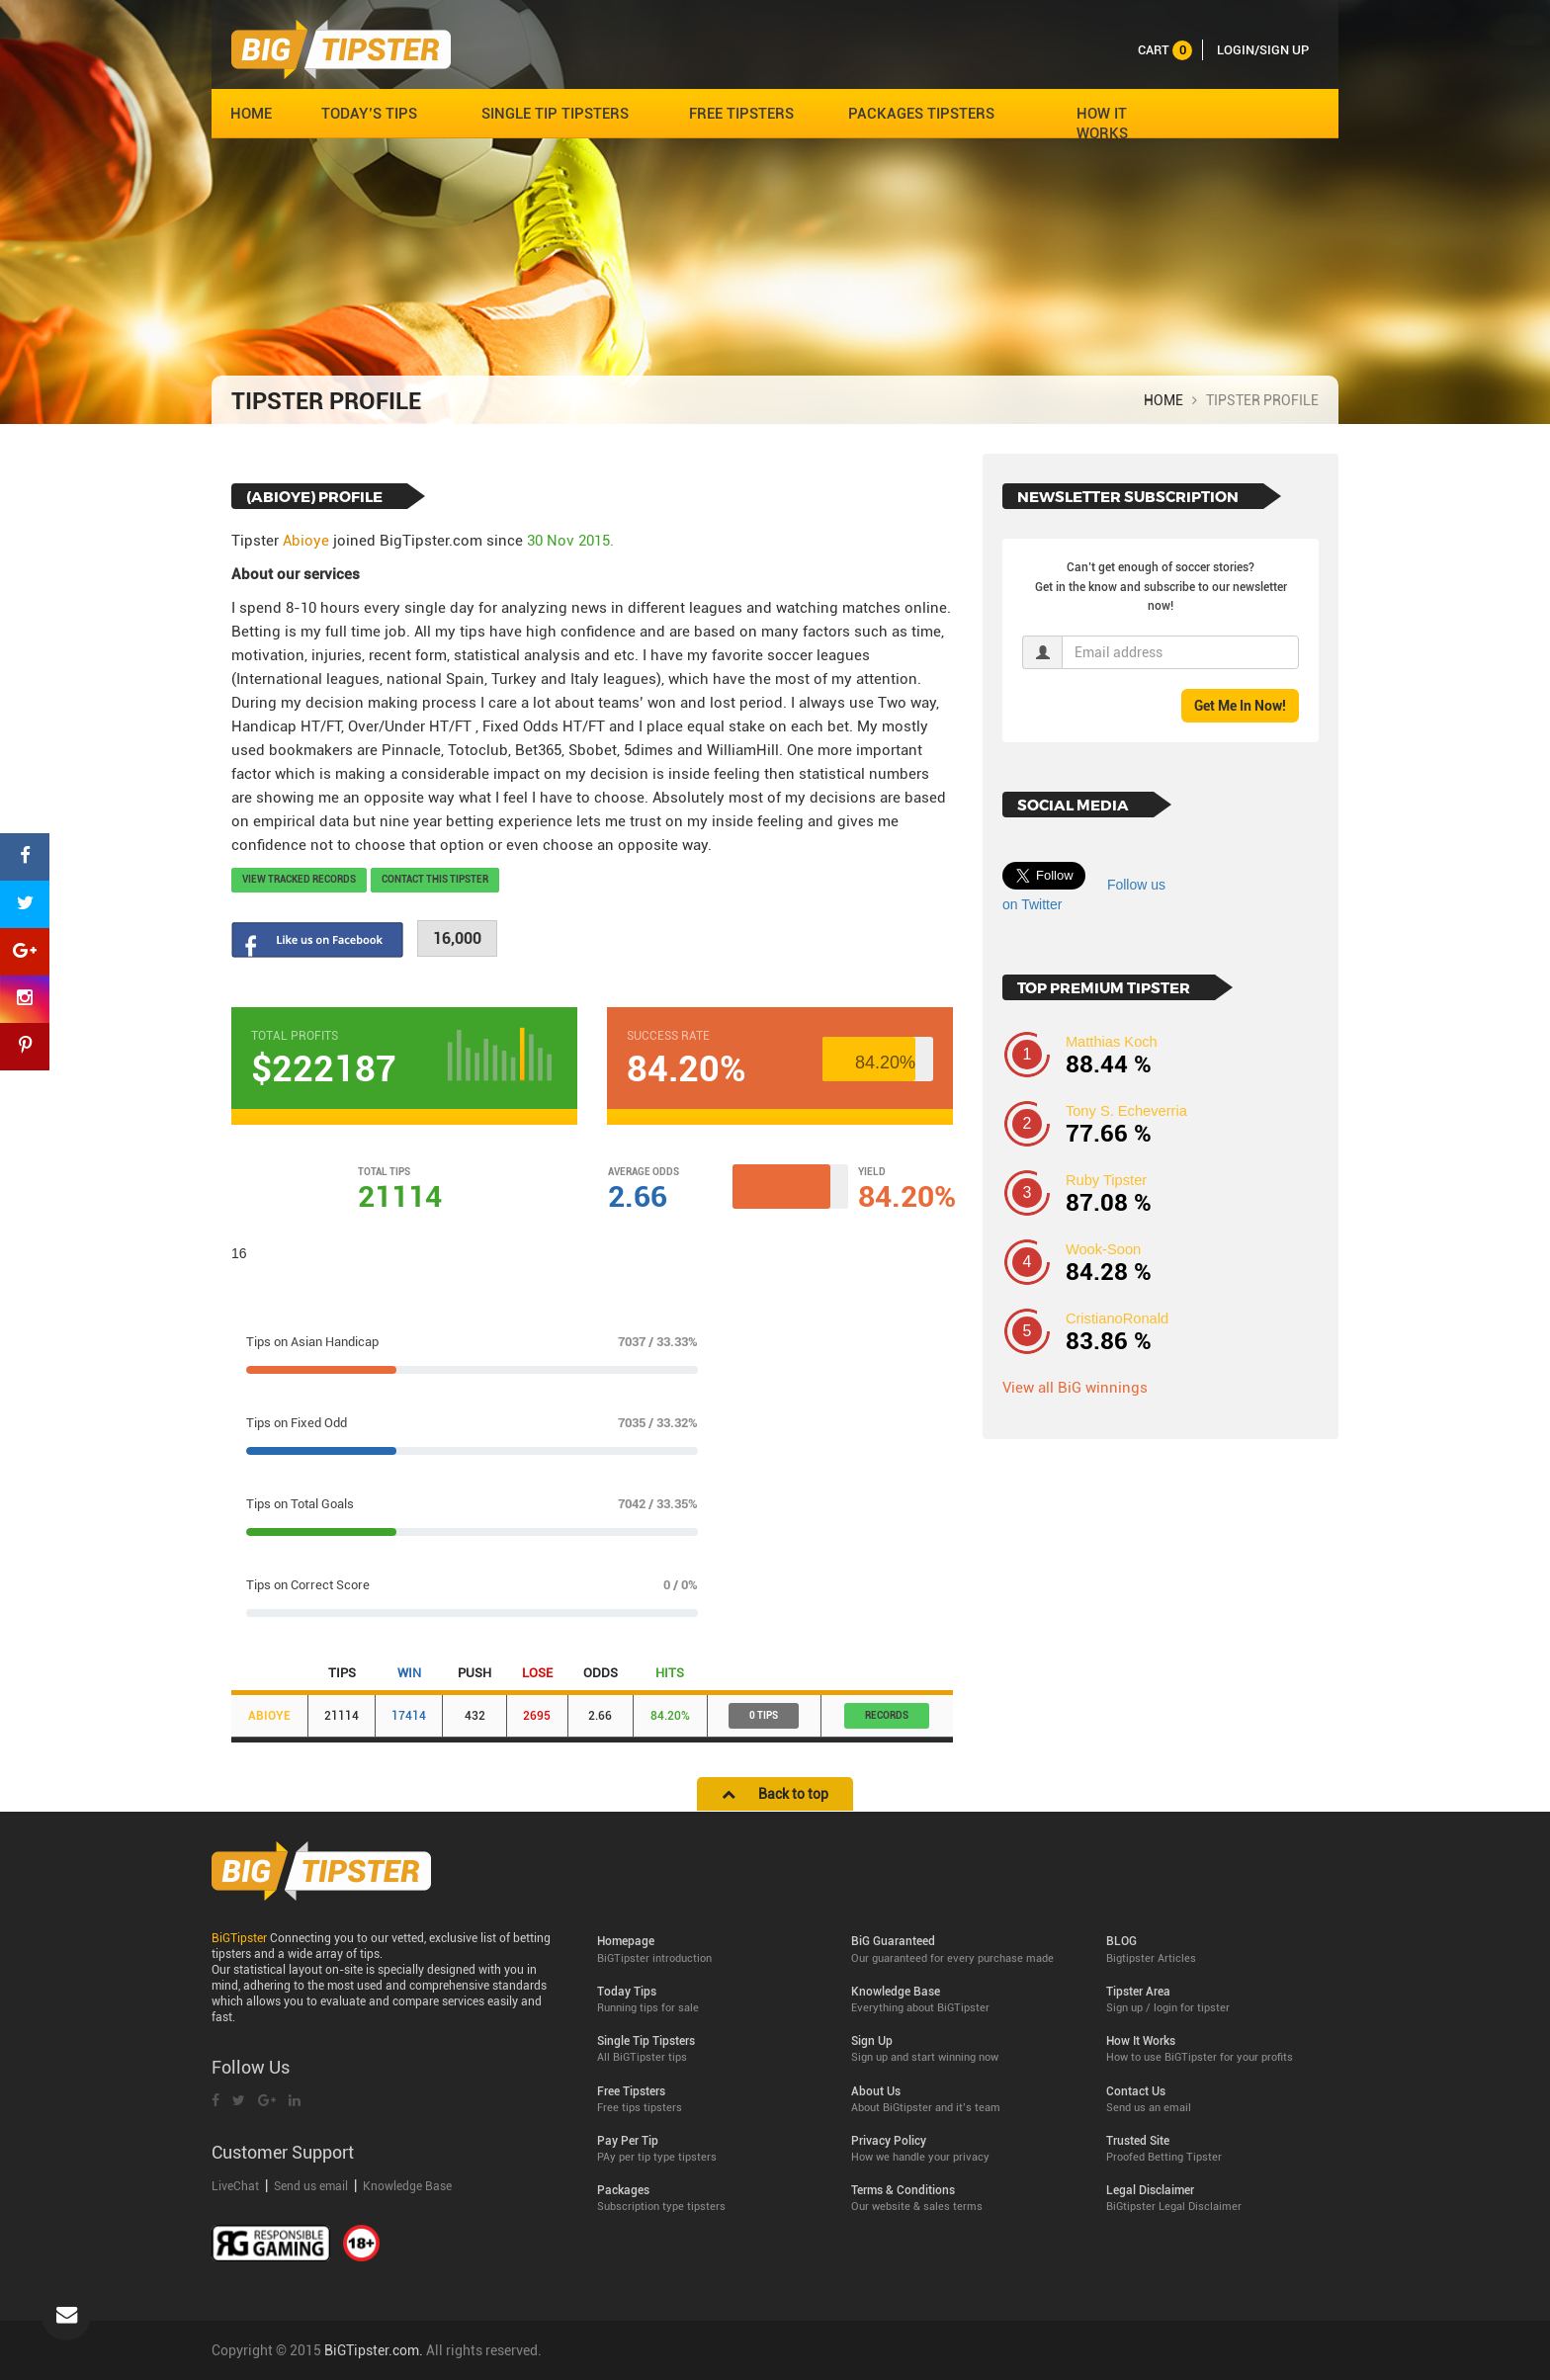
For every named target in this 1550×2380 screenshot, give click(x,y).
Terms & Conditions (963, 2198)
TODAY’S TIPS (369, 114)
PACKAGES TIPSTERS (921, 114)
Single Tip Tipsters (709, 2049)
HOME (251, 114)
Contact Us (1218, 2099)
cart (1165, 49)
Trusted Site (1218, 2149)
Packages (709, 2198)
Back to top (775, 1794)
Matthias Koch (1112, 1042)
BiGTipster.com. (373, 2350)
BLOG (1218, 1949)
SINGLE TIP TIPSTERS (555, 114)
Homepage (709, 1949)
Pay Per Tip (709, 2149)
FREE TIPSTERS (741, 114)
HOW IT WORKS (1102, 123)
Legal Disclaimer (1218, 2198)
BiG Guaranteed (963, 1949)
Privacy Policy (963, 2149)
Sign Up (963, 2049)
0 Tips (763, 1715)
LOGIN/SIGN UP (1263, 49)
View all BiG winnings (1075, 1388)
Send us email (311, 2186)
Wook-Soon (1103, 1249)
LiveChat (237, 2186)
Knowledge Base (407, 2186)
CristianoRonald (1117, 1318)
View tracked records (299, 879)
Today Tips (709, 2000)
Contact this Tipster (435, 879)
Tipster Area (1218, 2000)
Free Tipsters (709, 2099)
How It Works (1218, 2049)
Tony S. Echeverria (1126, 1111)
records (886, 1715)
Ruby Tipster (1106, 1180)
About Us (963, 2099)
